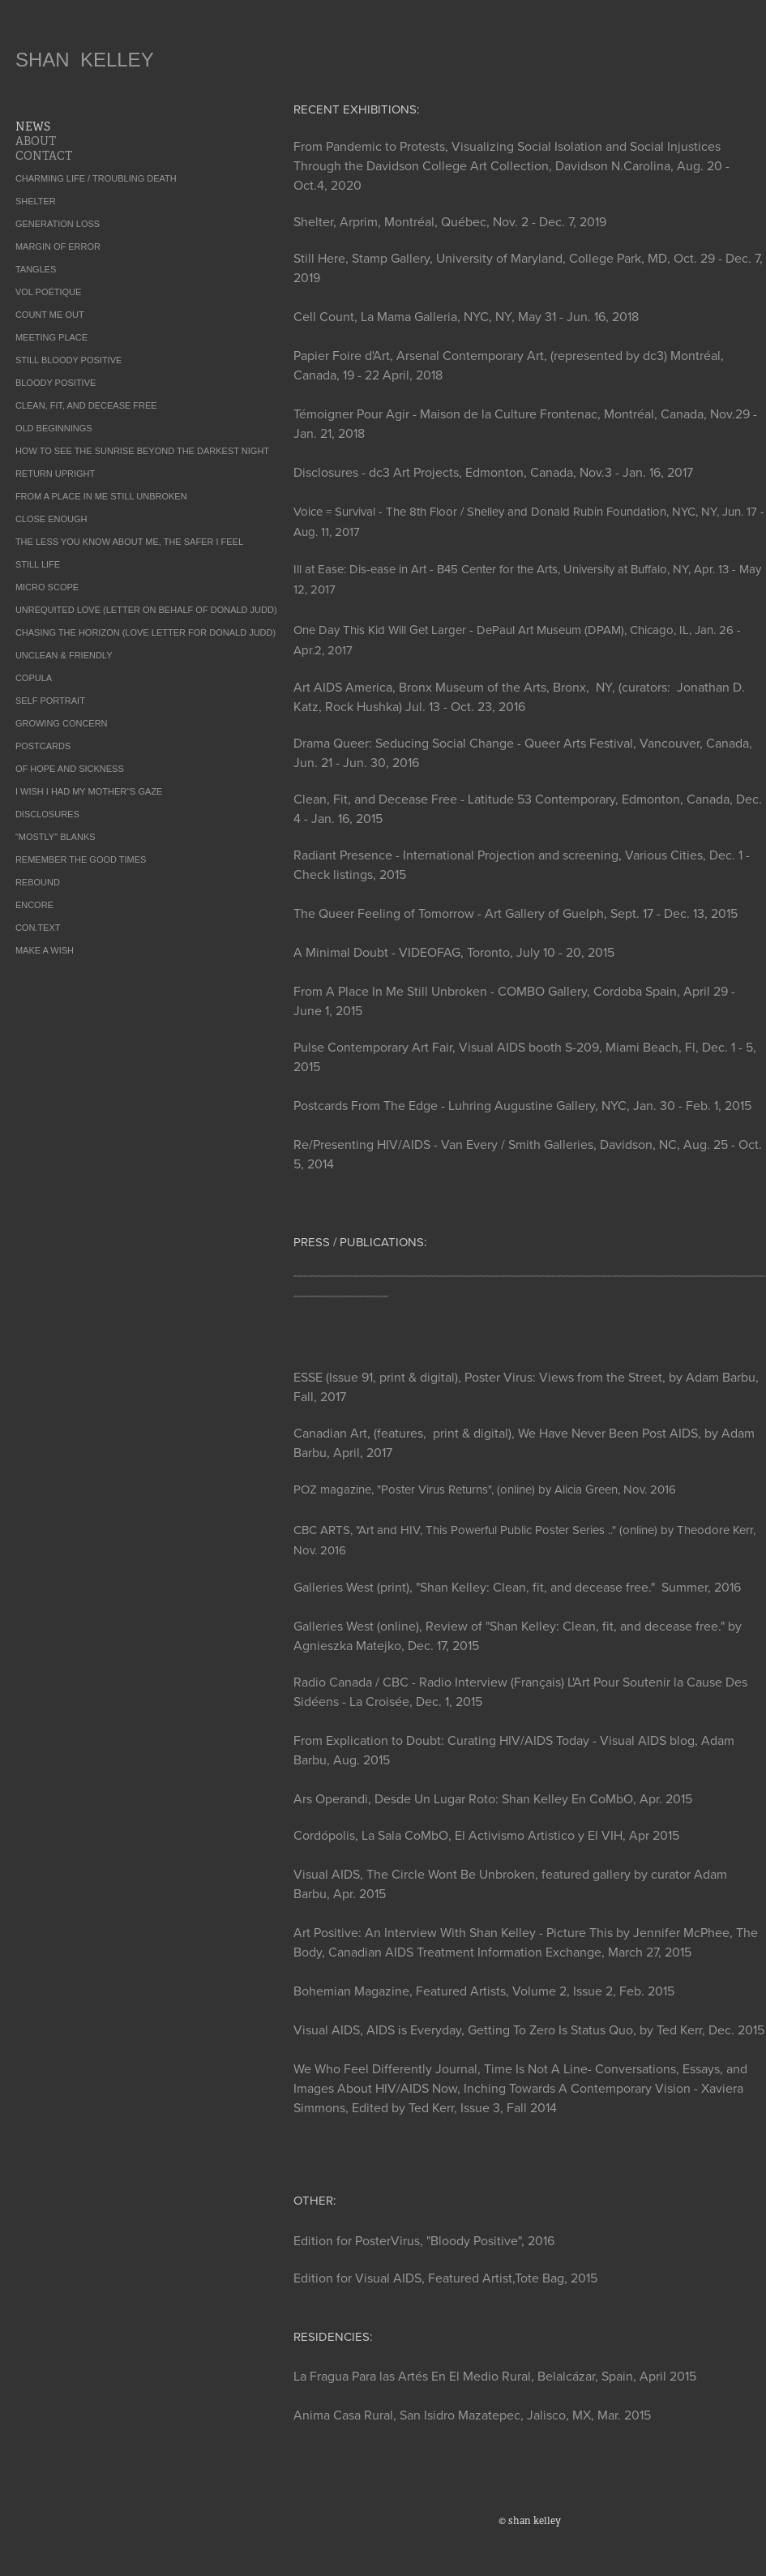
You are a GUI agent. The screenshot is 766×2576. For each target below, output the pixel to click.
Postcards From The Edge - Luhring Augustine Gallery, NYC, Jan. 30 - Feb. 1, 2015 (522, 1105)
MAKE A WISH (44, 950)
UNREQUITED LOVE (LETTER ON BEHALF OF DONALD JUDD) (146, 610)
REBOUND (37, 882)
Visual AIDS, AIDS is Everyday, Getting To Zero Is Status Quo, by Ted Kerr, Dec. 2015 (528, 2029)
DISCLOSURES (47, 814)
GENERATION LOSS (57, 224)
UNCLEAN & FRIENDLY (64, 655)
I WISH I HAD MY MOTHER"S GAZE (89, 791)
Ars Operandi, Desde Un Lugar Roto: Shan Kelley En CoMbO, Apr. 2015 (492, 1798)
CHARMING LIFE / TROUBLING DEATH (96, 178)
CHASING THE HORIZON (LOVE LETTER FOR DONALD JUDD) (145, 632)
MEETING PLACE (51, 337)
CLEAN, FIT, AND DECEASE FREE (86, 405)
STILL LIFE (37, 564)
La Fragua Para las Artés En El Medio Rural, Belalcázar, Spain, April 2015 (494, 2376)
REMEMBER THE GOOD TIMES (81, 859)
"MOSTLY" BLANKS (55, 837)
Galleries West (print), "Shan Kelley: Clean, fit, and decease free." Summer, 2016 (517, 1587)
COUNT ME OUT (49, 314)
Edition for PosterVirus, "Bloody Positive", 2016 (423, 2240)
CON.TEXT (38, 927)
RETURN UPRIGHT (55, 473)
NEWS (32, 126)
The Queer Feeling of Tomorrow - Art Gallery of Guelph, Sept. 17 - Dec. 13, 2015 (515, 913)
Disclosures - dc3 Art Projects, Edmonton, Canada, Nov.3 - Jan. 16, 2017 (493, 472)
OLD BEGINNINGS (53, 428)
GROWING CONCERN (61, 723)
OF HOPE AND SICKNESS (69, 769)
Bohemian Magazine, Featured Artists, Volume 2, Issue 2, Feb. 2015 (483, 1991)
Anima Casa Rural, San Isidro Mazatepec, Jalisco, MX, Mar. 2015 (472, 2415)
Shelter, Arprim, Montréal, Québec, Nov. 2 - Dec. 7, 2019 (449, 221)
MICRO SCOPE (47, 587)
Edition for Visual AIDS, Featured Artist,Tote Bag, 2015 (445, 2278)
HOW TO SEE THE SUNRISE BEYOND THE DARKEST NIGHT (142, 451)
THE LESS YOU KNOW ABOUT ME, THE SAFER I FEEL (129, 541)
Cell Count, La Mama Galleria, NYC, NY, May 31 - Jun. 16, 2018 (466, 316)
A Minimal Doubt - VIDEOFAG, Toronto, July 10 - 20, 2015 (453, 952)
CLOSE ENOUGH (51, 519)
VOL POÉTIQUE (48, 292)
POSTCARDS (43, 746)
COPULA (33, 678)
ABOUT (35, 141)
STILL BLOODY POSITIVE (68, 360)
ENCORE (34, 905)
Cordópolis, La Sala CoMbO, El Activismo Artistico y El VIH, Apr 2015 (486, 1835)
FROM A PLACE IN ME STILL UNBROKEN (101, 496)
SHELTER (35, 201)
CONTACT (43, 155)
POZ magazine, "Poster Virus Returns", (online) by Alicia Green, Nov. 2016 (484, 1489)
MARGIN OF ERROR (58, 246)
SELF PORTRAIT (50, 700)
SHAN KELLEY (84, 60)
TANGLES (36, 269)
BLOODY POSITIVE (55, 383)
